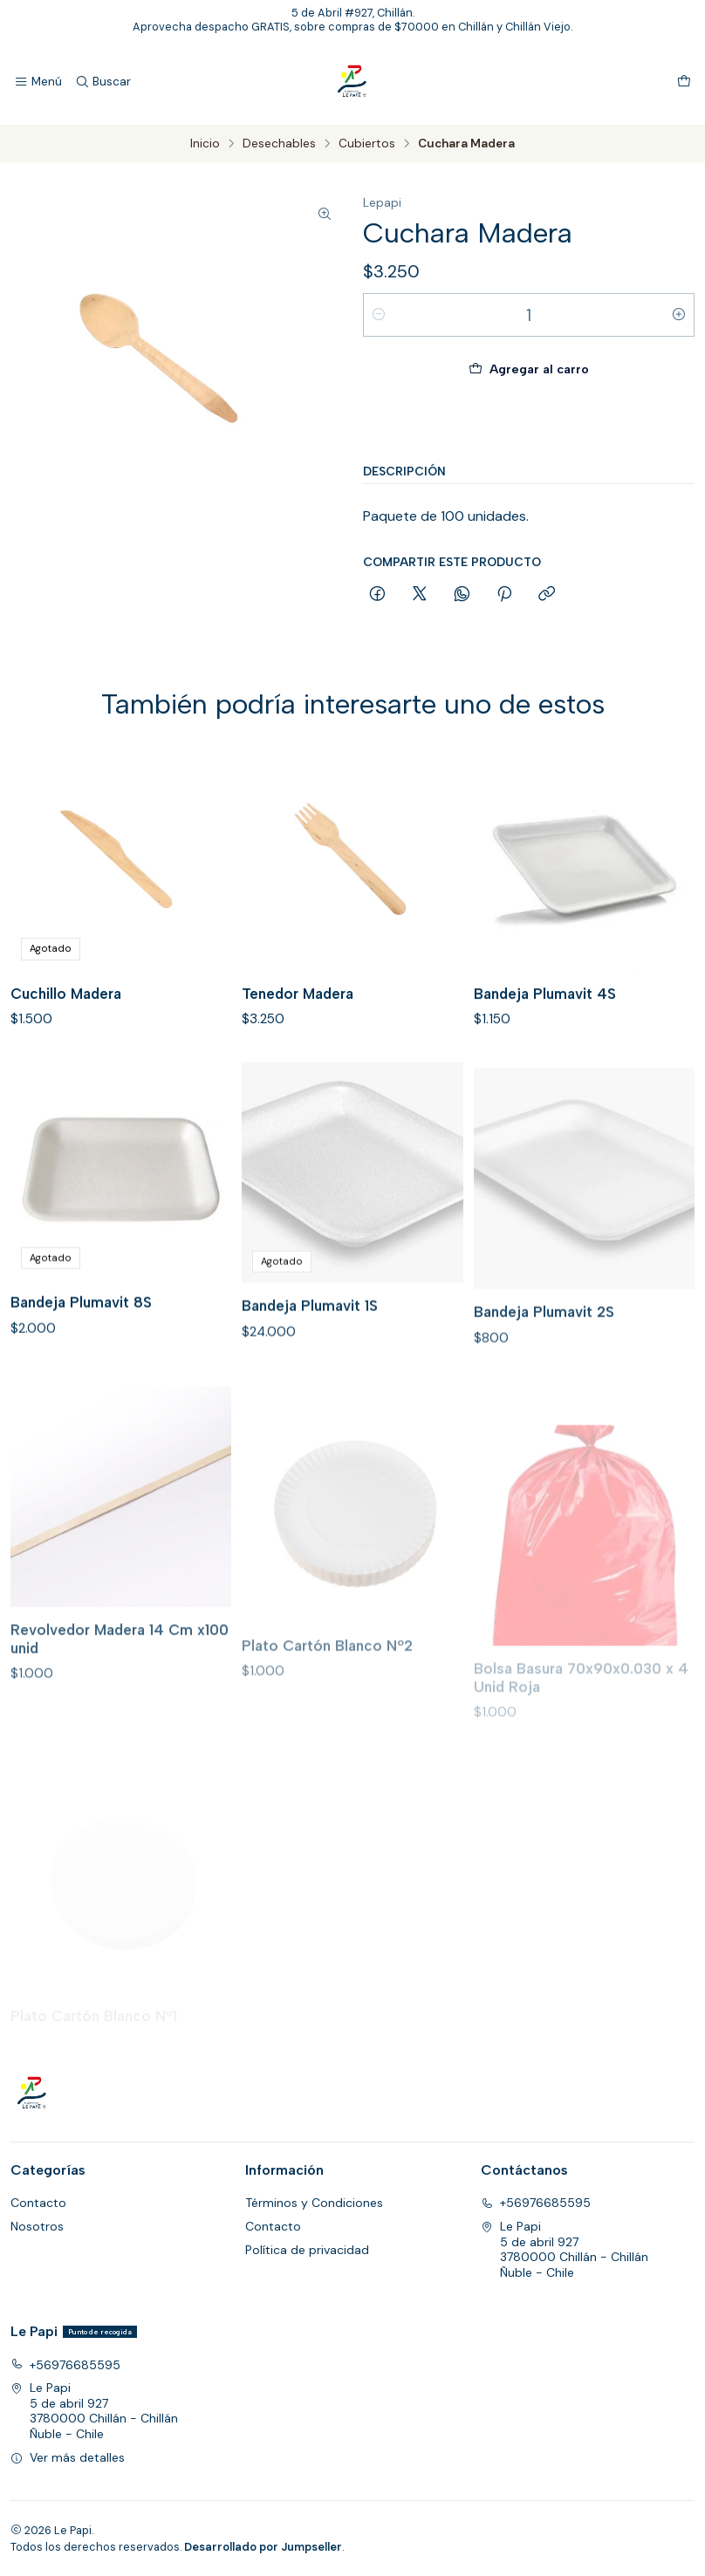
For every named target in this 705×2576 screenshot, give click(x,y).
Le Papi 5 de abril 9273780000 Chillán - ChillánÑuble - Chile (564, 2249)
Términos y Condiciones (314, 2202)
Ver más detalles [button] (67, 2457)
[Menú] (37, 82)
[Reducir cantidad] (379, 315)
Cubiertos (367, 144)
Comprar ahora (528, 423)
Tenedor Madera (297, 1019)
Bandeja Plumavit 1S (310, 1386)
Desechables (279, 144)
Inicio (205, 144)
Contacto (38, 2202)
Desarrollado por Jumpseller (263, 2546)
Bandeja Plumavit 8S (81, 1368)
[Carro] (684, 82)
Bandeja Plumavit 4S (545, 1037)
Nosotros (37, 2226)
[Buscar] (102, 82)
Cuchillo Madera (65, 1007)
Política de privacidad (307, 2250)
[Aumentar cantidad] (679, 315)
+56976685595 (536, 2202)
